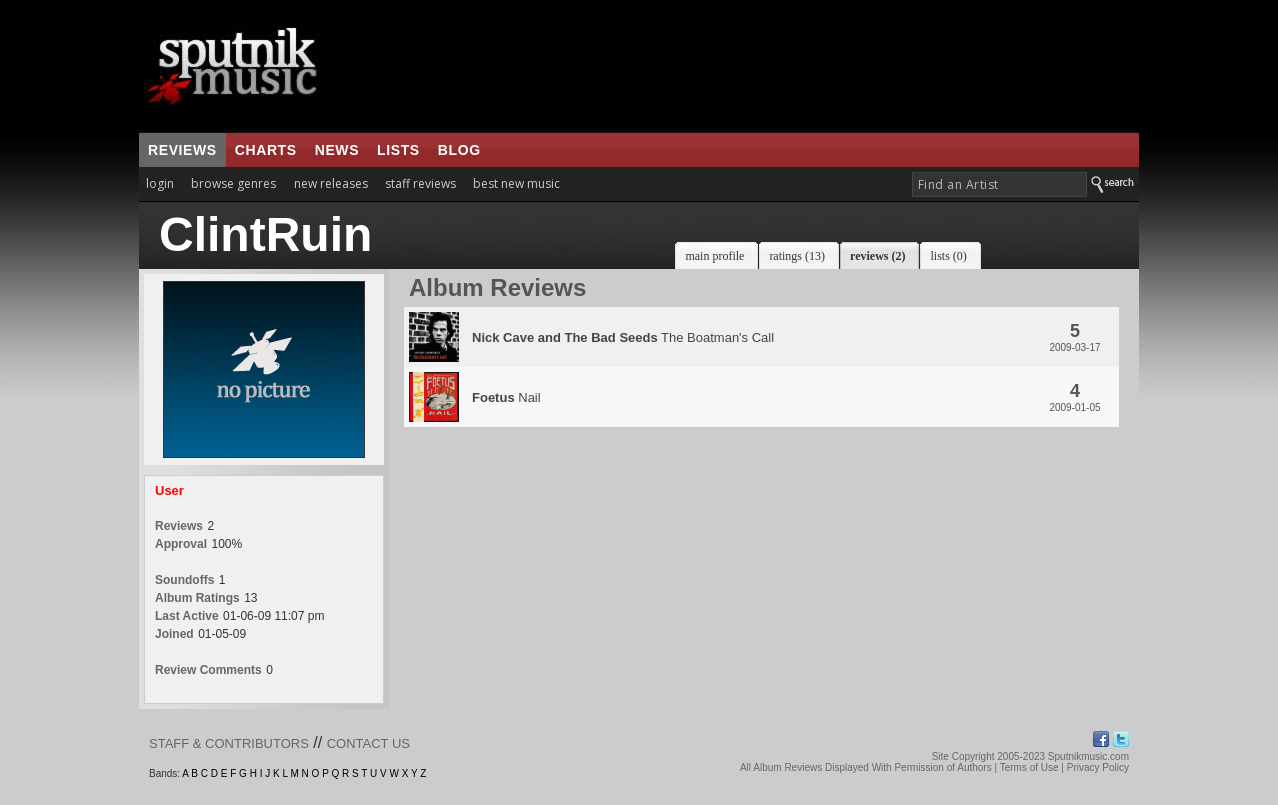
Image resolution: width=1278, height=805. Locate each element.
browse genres (233, 183)
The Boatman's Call (623, 337)
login (160, 183)
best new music (516, 183)
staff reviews (420, 183)
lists (398, 150)
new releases (331, 183)
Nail (506, 397)
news (337, 150)
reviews (182, 150)
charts (266, 150)
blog (459, 150)
